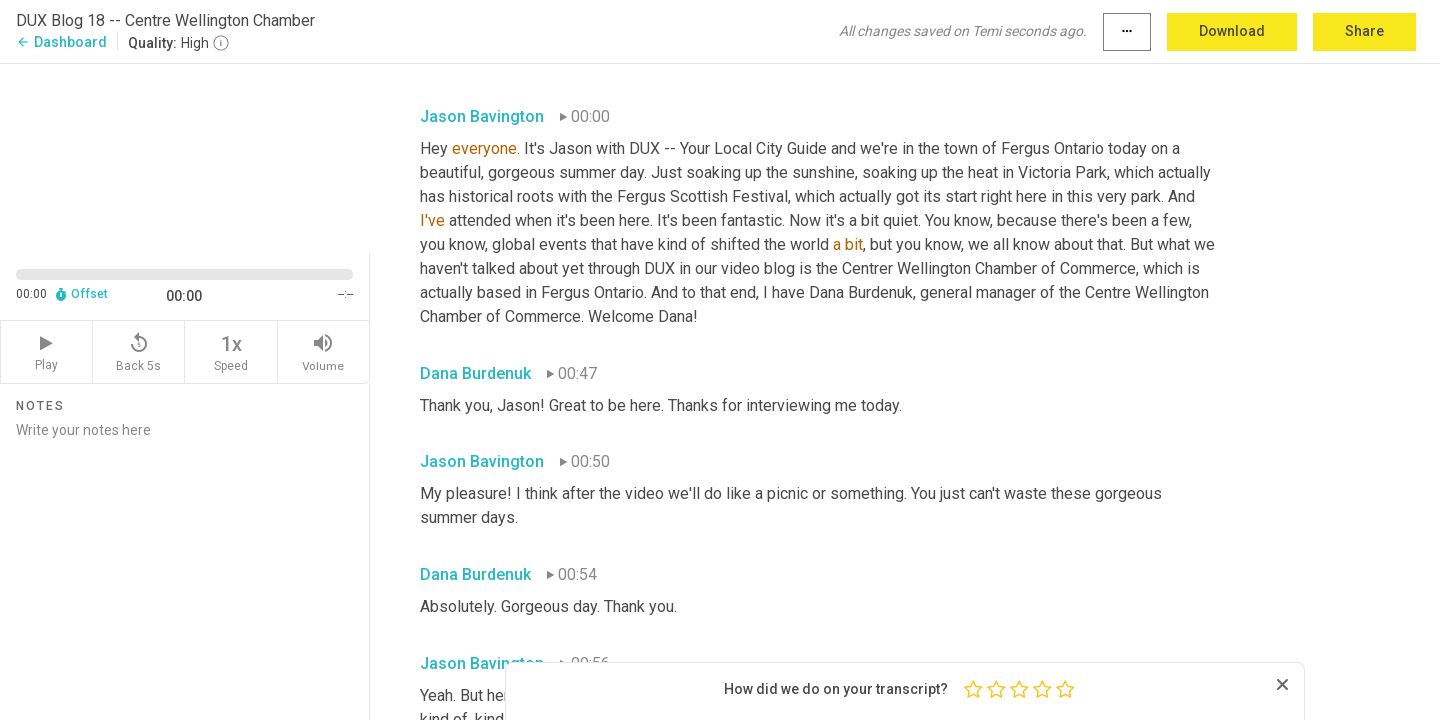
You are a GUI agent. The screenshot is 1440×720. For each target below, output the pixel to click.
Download (1232, 31)
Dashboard (61, 42)
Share (1364, 31)
